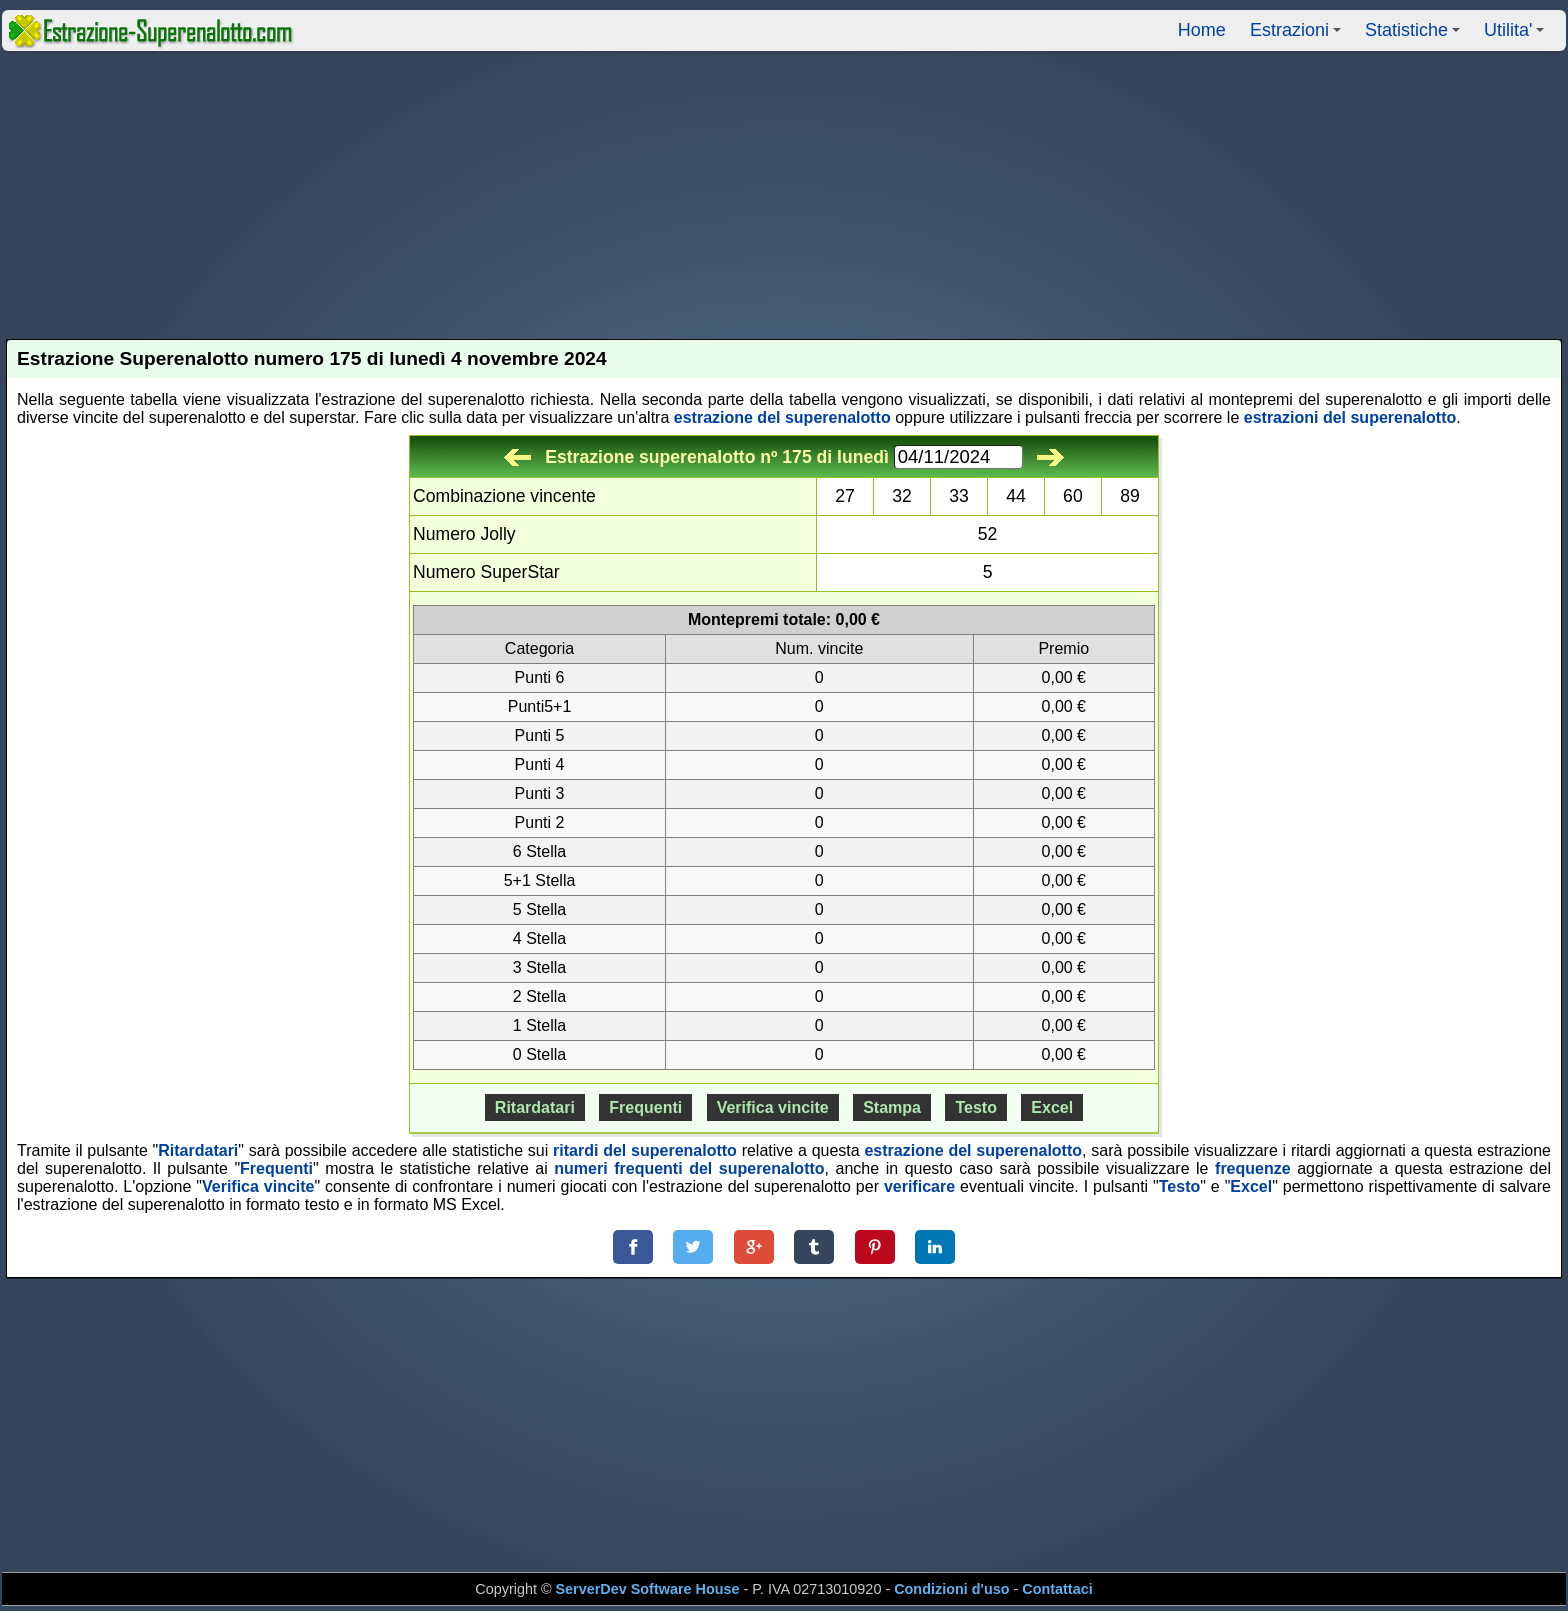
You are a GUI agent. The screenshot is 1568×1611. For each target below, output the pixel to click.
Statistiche (1415, 35)
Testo (975, 1107)
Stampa (892, 1107)
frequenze (1253, 1168)
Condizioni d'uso (951, 1589)
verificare (919, 1186)
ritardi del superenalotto (645, 1150)
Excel (1052, 1107)
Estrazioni (1298, 35)
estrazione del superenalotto (782, 417)
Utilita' (1517, 35)
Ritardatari (535, 1107)
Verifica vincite (773, 1107)
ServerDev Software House (648, 1589)
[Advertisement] (784, 195)
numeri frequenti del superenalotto (689, 1168)
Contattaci (1057, 1589)
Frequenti (645, 1107)
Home (1202, 30)
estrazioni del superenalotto (1350, 417)
